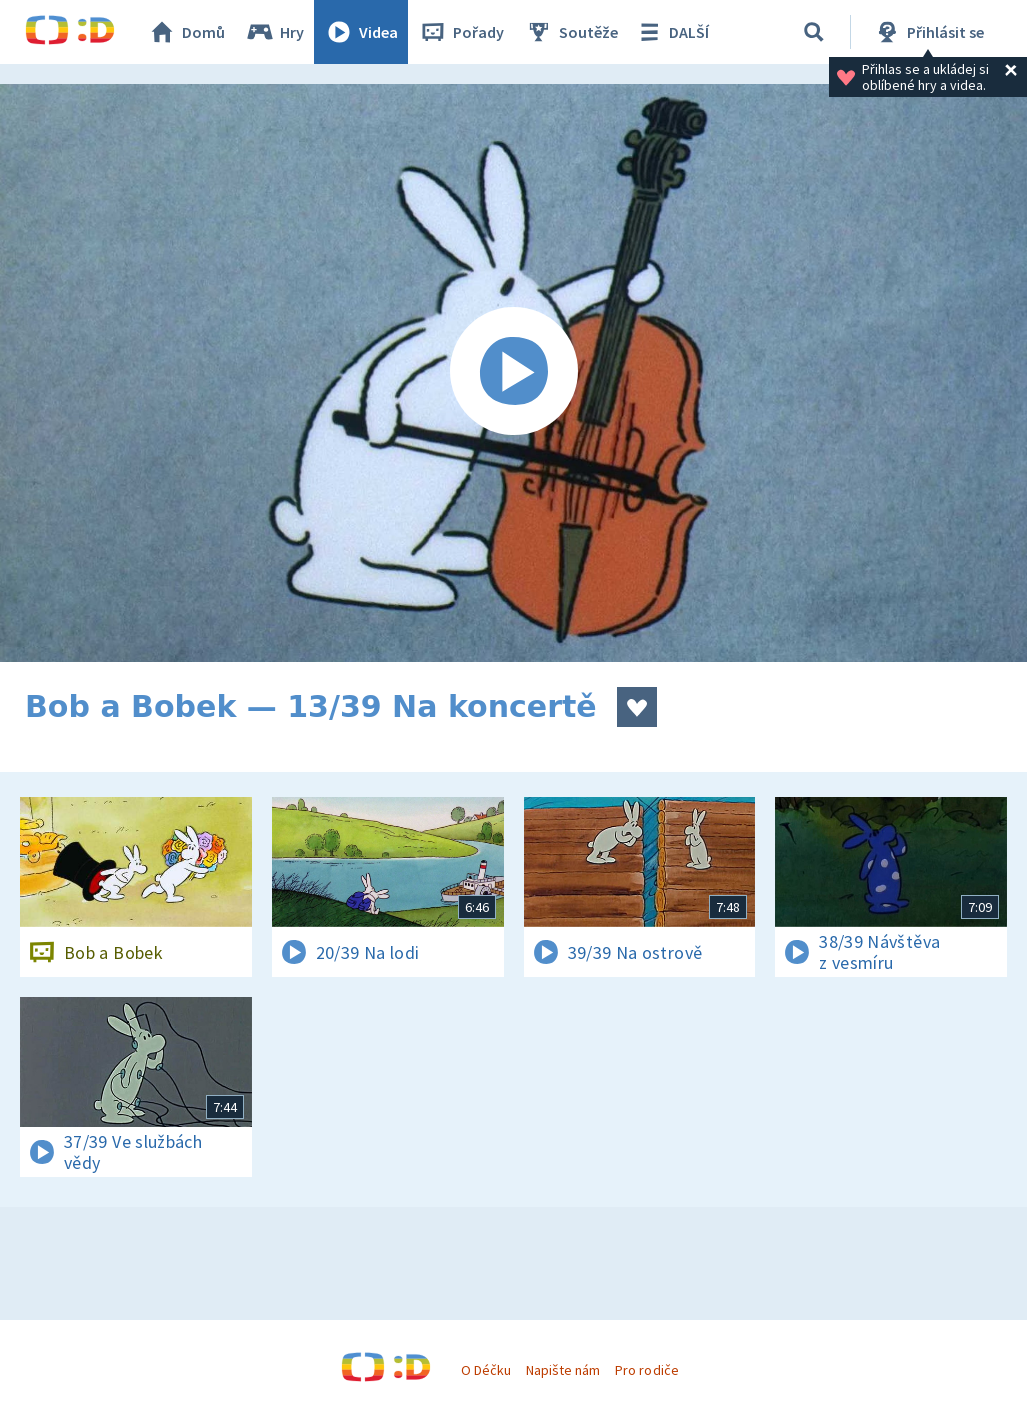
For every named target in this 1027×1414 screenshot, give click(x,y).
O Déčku (486, 1370)
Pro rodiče (646, 1370)
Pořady (461, 32)
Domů (186, 32)
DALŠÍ (671, 32)
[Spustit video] (513, 373)
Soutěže (571, 32)
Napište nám (563, 1370)
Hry (274, 32)
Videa (361, 32)
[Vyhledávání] (814, 32)
